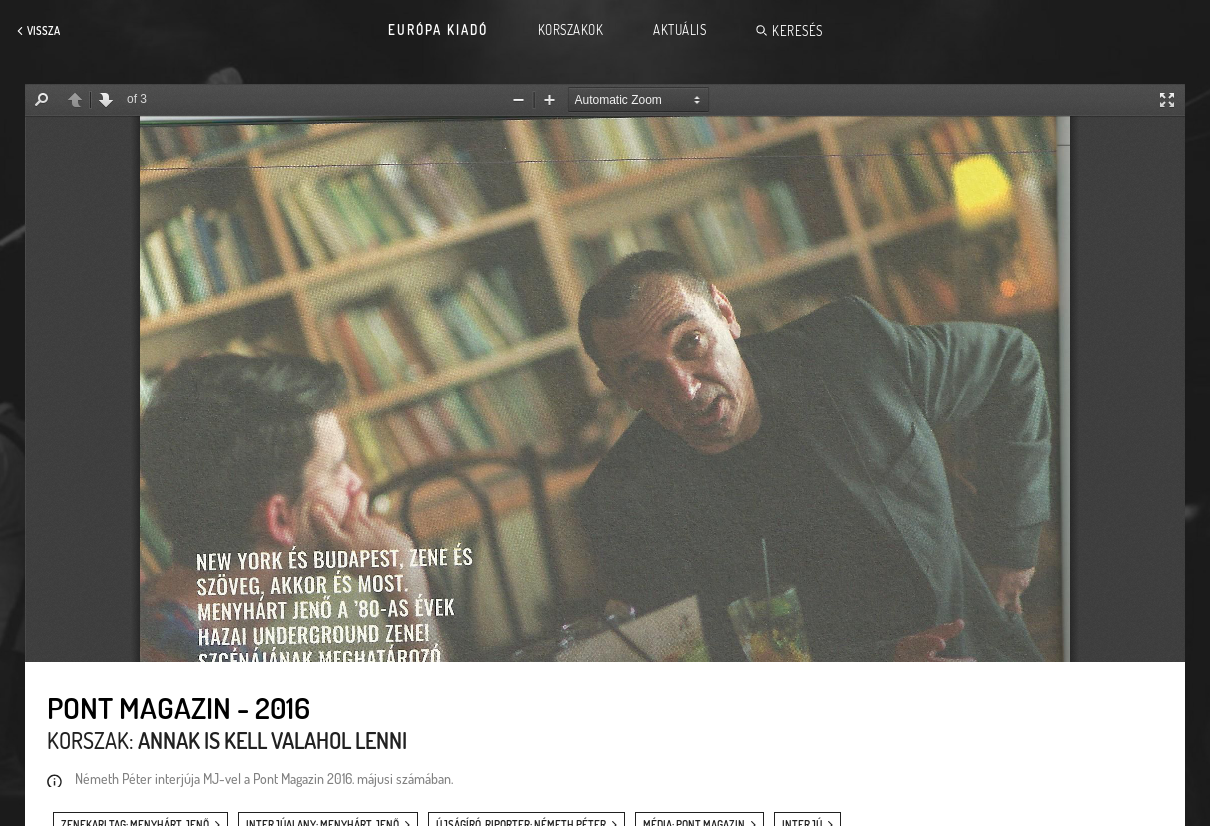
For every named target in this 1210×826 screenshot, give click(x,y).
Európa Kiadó (438, 30)
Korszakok (571, 30)
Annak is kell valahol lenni (272, 740)
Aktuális (679, 30)
